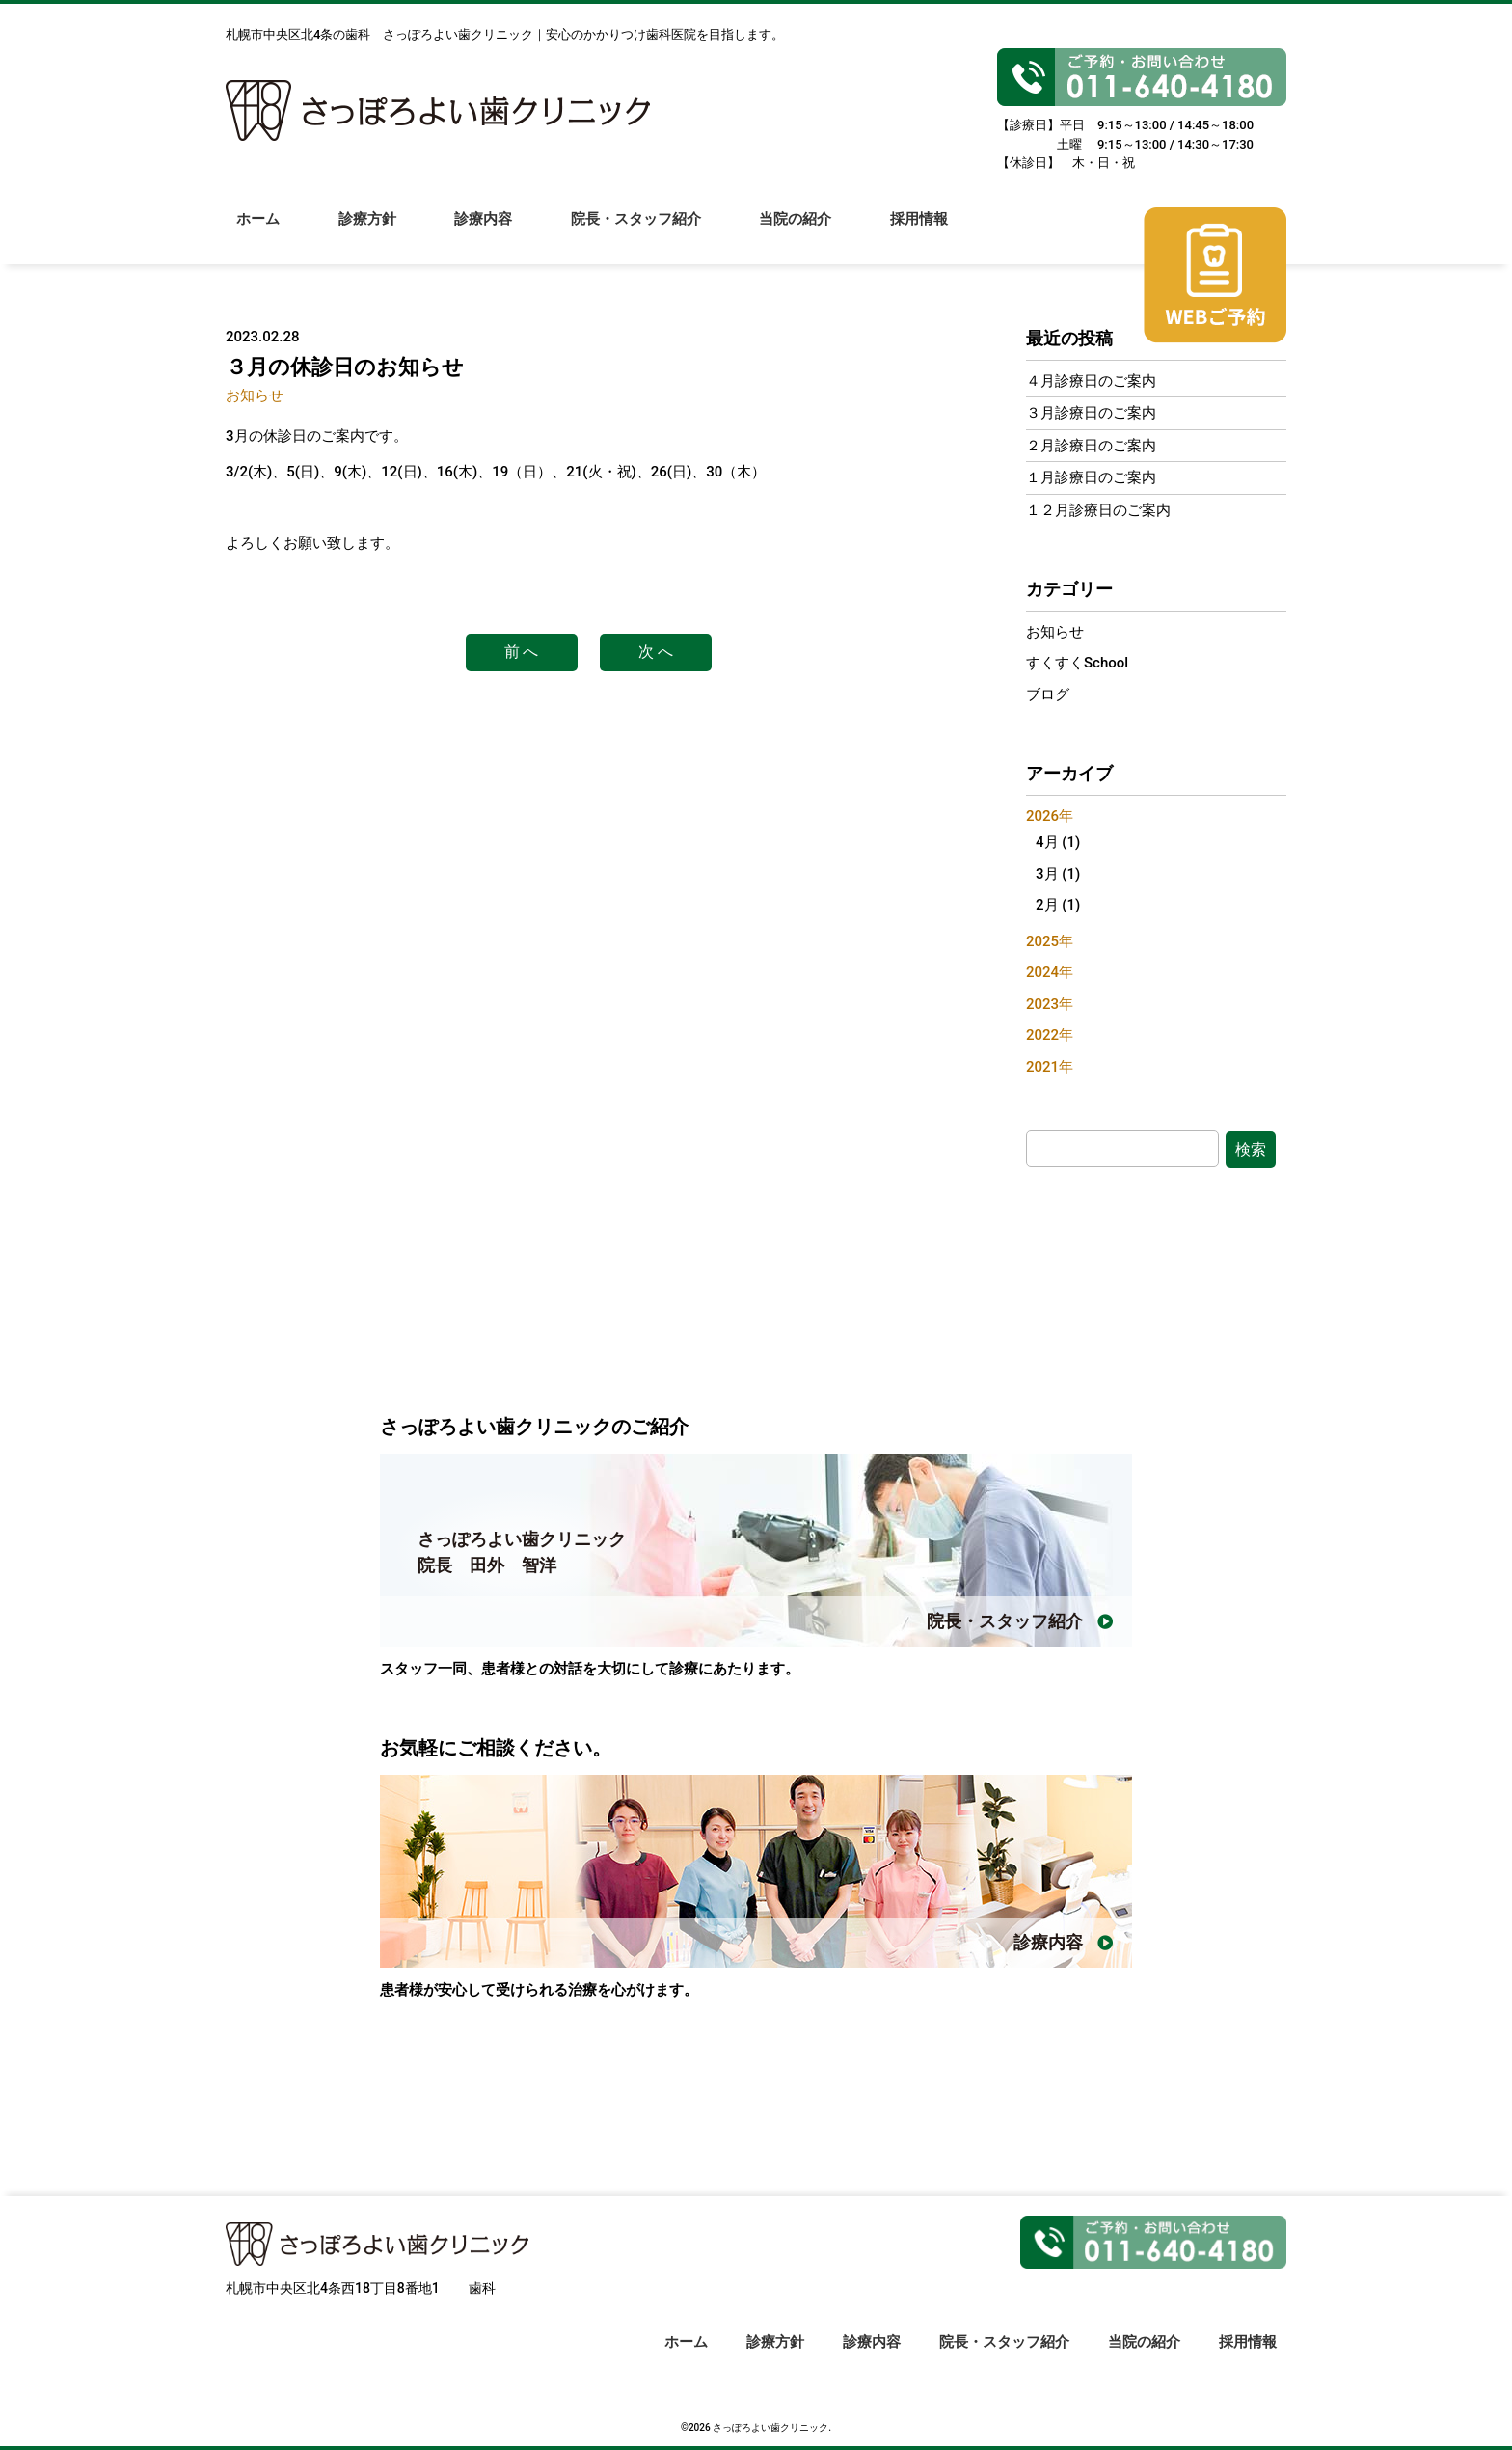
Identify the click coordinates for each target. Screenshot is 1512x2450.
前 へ (521, 651)
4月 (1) (1058, 842)
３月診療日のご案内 (1091, 413)
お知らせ (255, 395)
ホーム (258, 232)
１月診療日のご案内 (1091, 477)
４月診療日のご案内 (1091, 381)
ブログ (1047, 694)
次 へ (655, 651)
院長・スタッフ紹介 (640, 232)
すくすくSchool (1077, 662)
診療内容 (486, 232)
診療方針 (368, 232)
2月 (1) (1058, 904)
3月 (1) (1058, 874)
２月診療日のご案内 (1091, 445)
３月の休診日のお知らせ (345, 367)
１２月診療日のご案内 (1098, 510)
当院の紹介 (801, 232)
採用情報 (926, 232)
